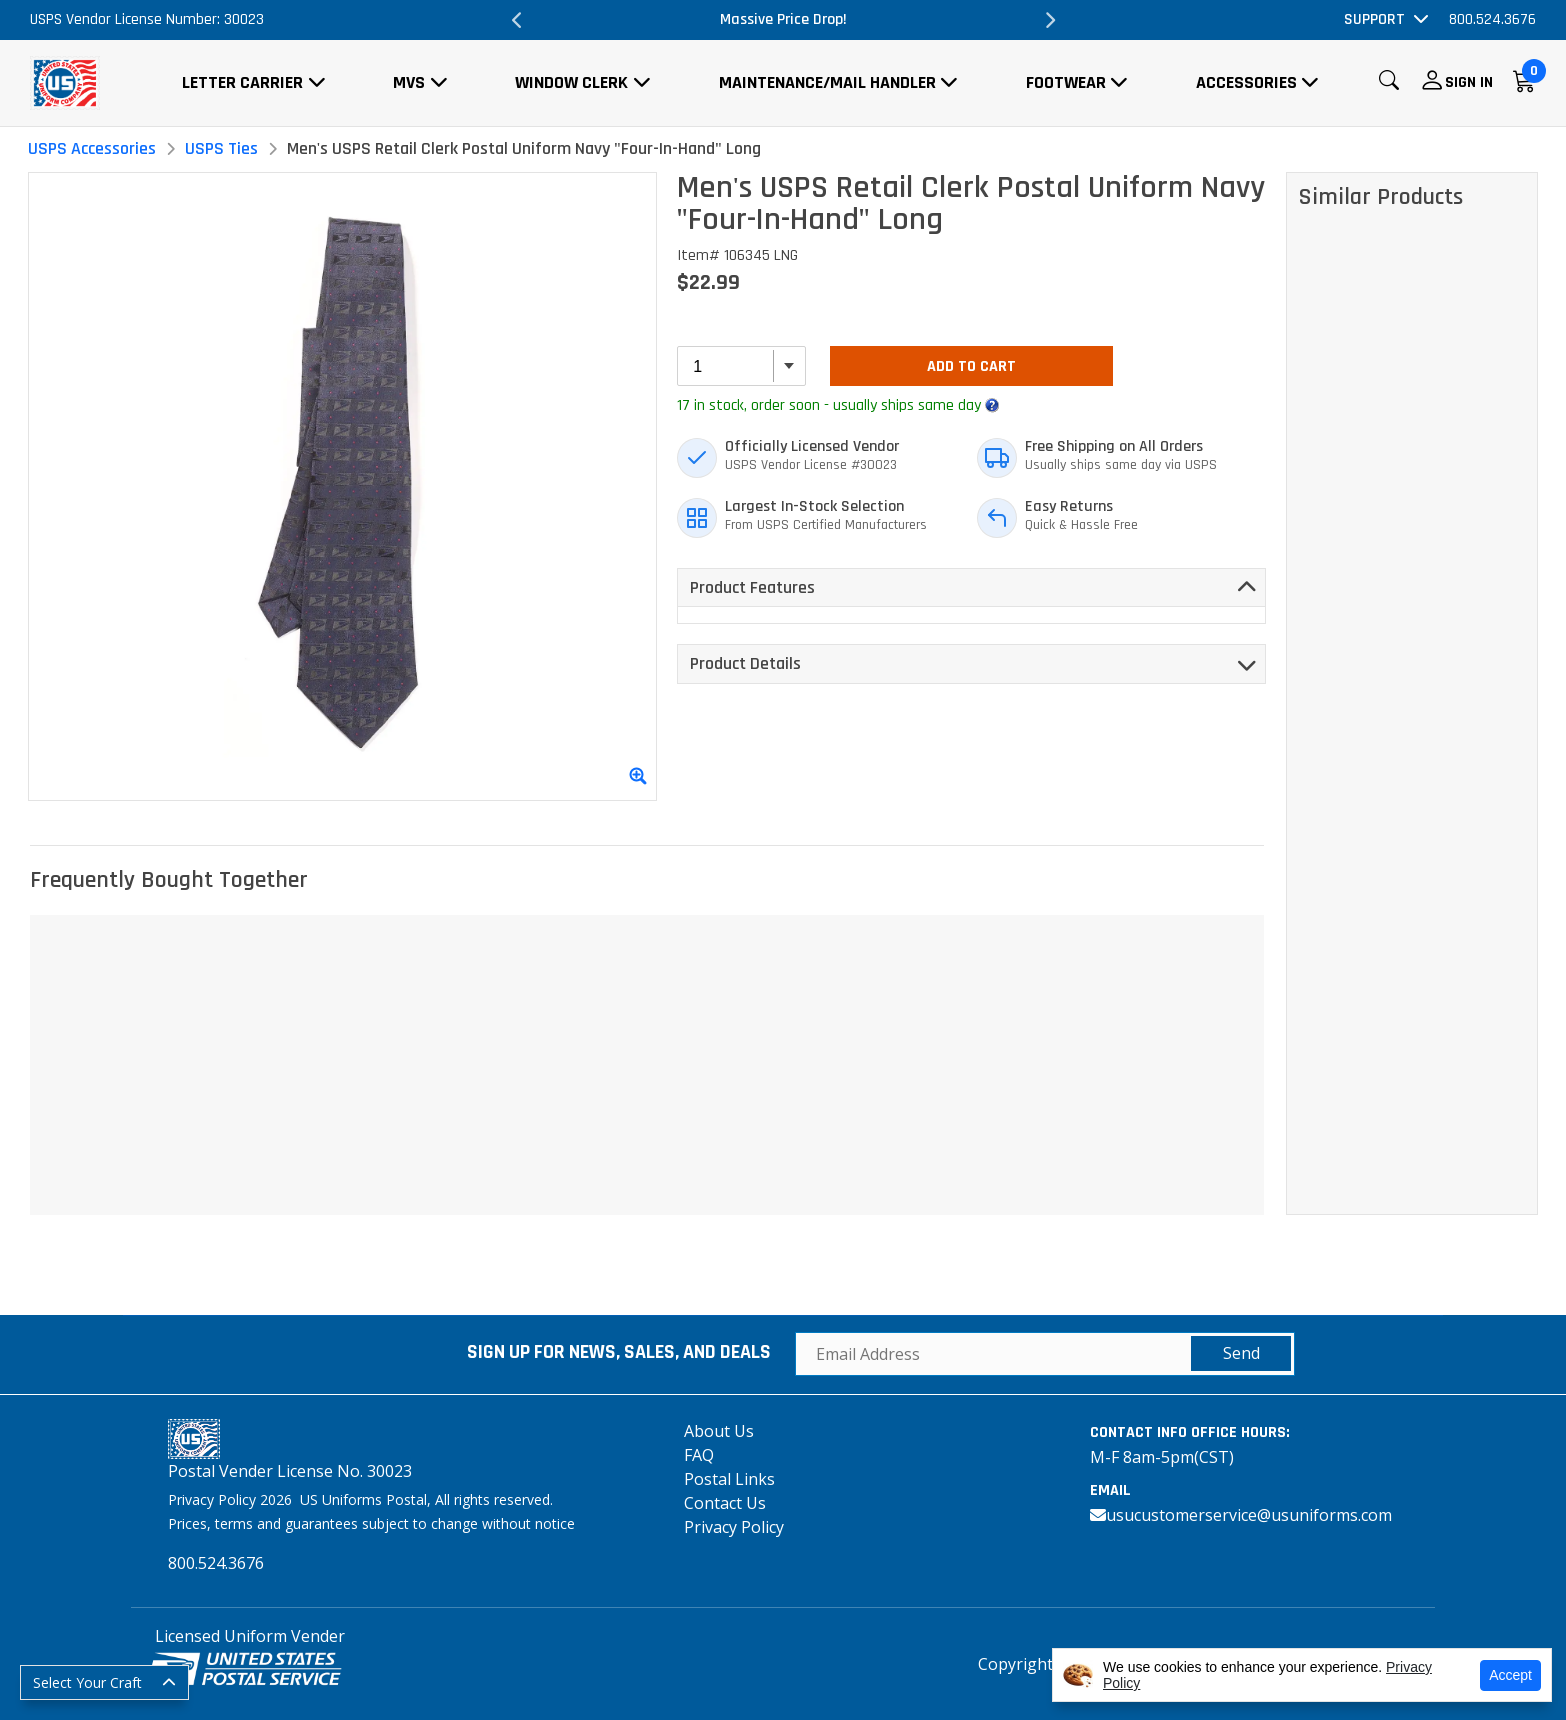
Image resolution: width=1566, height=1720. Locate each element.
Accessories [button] (1246, 82)
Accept (1510, 1675)
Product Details (745, 663)
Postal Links (729, 1479)
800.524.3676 (1492, 19)
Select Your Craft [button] (87, 1682)
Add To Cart (971, 366)
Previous (517, 20)
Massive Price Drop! (783, 19)
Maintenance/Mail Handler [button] (827, 82)
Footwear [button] (1066, 82)
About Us (719, 1431)
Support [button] (1374, 19)
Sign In (1469, 82)
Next (1049, 20)
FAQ (699, 1455)
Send (1241, 1353)
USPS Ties (221, 148)
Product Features (752, 587)
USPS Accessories (92, 148)
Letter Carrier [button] (242, 82)
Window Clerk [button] (571, 82)
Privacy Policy (734, 1527)
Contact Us (725, 1503)
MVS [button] (409, 82)
